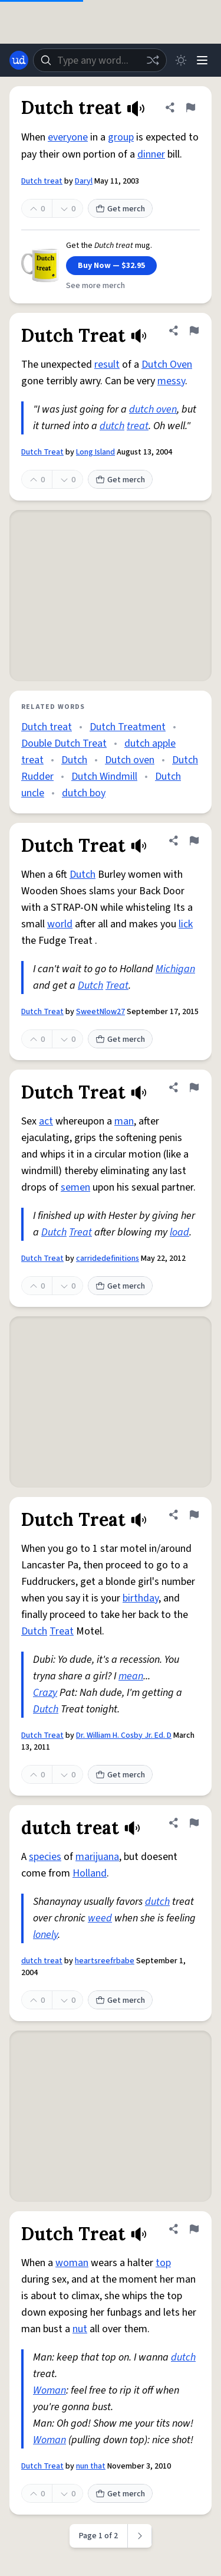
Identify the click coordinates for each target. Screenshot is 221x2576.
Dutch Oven (166, 364)
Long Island (95, 452)
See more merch (95, 286)
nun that (90, 2466)
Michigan (175, 969)
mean (130, 1676)
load (179, 1232)
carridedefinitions (107, 1258)
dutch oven (153, 409)
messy (171, 381)
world (59, 924)
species (45, 1856)
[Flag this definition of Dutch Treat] (193, 330)
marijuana (97, 1856)
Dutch (74, 760)
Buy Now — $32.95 (111, 266)
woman (71, 2262)
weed (100, 1918)
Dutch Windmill (104, 776)
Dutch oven (129, 760)
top (163, 2262)
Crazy (45, 1692)
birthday (141, 1598)
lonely (45, 1934)
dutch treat (41, 1961)
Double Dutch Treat (64, 743)
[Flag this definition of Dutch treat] (190, 107)
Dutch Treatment (128, 727)
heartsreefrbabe (104, 1961)
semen (75, 1187)
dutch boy (83, 793)
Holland (89, 1873)
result (107, 364)
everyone (68, 137)
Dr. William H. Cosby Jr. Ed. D (123, 1735)
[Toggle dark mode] (180, 60)
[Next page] (140, 2536)
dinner (151, 154)
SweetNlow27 (100, 1012)
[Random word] (153, 60)
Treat (116, 985)
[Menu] (202, 60)
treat (138, 426)
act (46, 1121)
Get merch (120, 209)
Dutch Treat (42, 452)
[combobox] (100, 60)
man (124, 1121)
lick (186, 924)
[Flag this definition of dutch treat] (193, 1822)
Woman (49, 2390)
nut (79, 2329)
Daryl (84, 181)
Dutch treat (41, 181)
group (121, 137)
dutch (112, 426)
